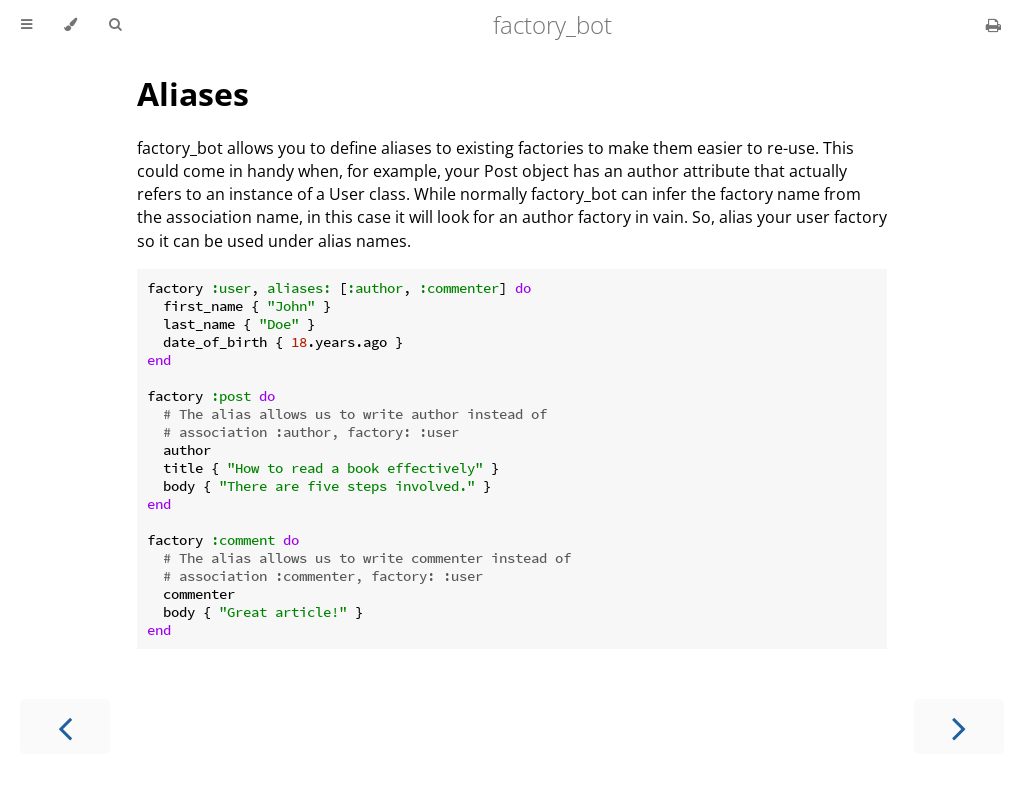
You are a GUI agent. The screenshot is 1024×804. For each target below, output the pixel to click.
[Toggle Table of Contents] (26, 25)
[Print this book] (993, 25)
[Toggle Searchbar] (115, 25)
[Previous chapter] (65, 726)
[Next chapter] (959, 726)
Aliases (193, 93)
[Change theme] (70, 25)
